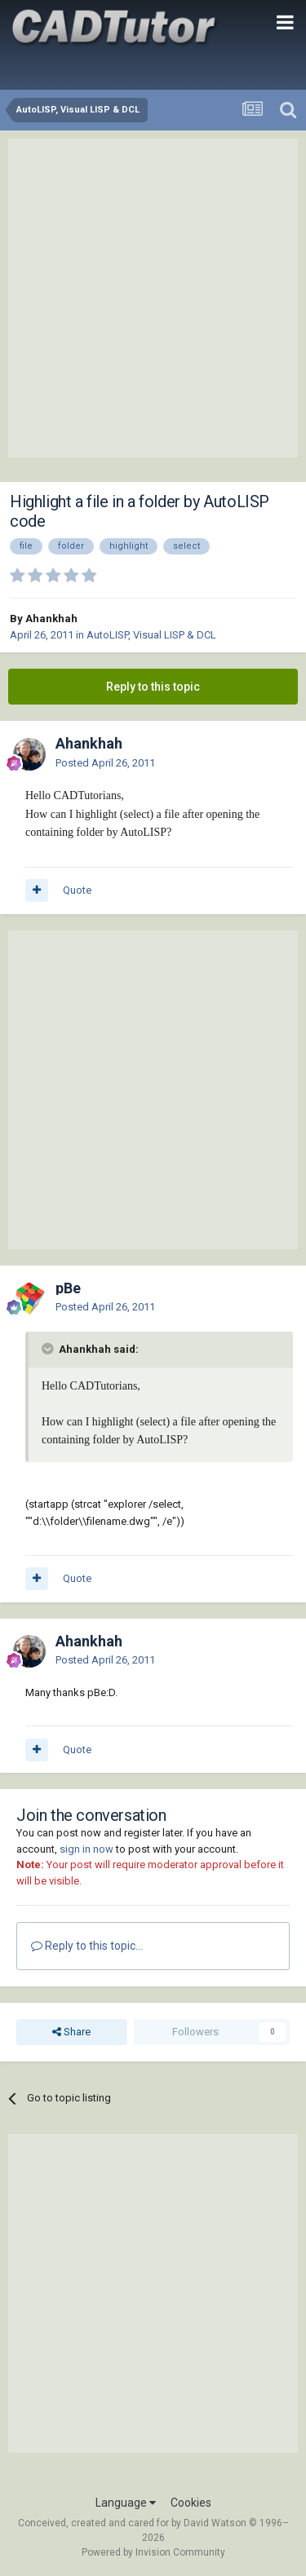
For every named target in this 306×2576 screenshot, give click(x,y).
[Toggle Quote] (49, 1348)
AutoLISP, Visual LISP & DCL (151, 635)
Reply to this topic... (87, 1945)
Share (71, 2032)
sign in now (86, 1849)
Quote (77, 890)
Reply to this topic (153, 686)
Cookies (191, 2502)
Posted (105, 763)
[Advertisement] (153, 298)
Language (125, 2502)
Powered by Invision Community (153, 2552)
